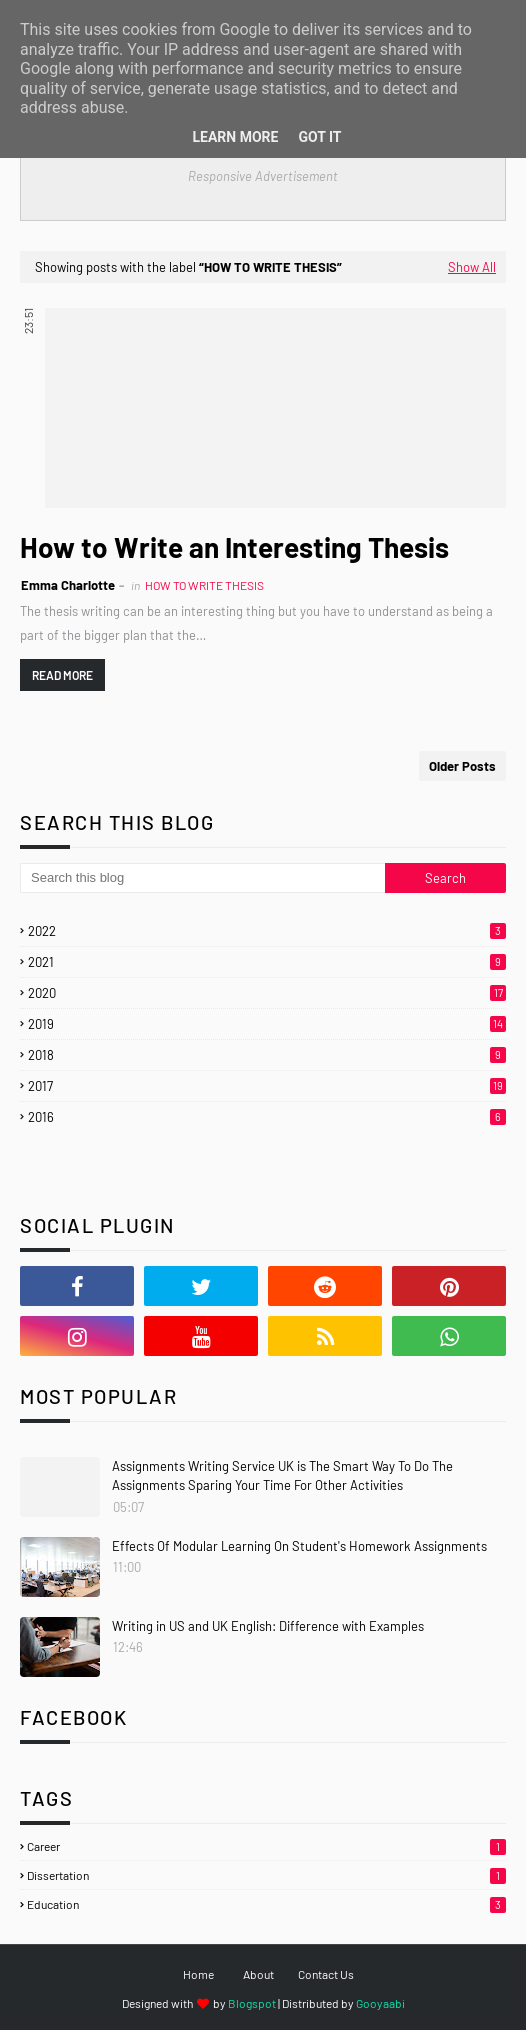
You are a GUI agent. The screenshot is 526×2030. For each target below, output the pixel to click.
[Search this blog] (202, 878)
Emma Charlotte (68, 585)
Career (266, 1846)
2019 (267, 1024)
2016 (267, 1117)
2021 (267, 962)
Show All (472, 267)
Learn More (235, 137)
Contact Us (326, 1974)
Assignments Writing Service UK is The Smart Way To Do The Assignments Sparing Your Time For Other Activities (282, 1476)
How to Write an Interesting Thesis (234, 547)
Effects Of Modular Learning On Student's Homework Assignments (299, 1546)
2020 (267, 993)
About (258, 1974)
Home (198, 1974)
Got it (319, 137)
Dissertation (266, 1875)
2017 (267, 1086)
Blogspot (252, 2003)
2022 (267, 931)
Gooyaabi (380, 2003)
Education (266, 1904)
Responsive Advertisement (263, 176)
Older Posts (462, 766)
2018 (267, 1055)
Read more (62, 675)
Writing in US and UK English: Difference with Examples (268, 1626)
